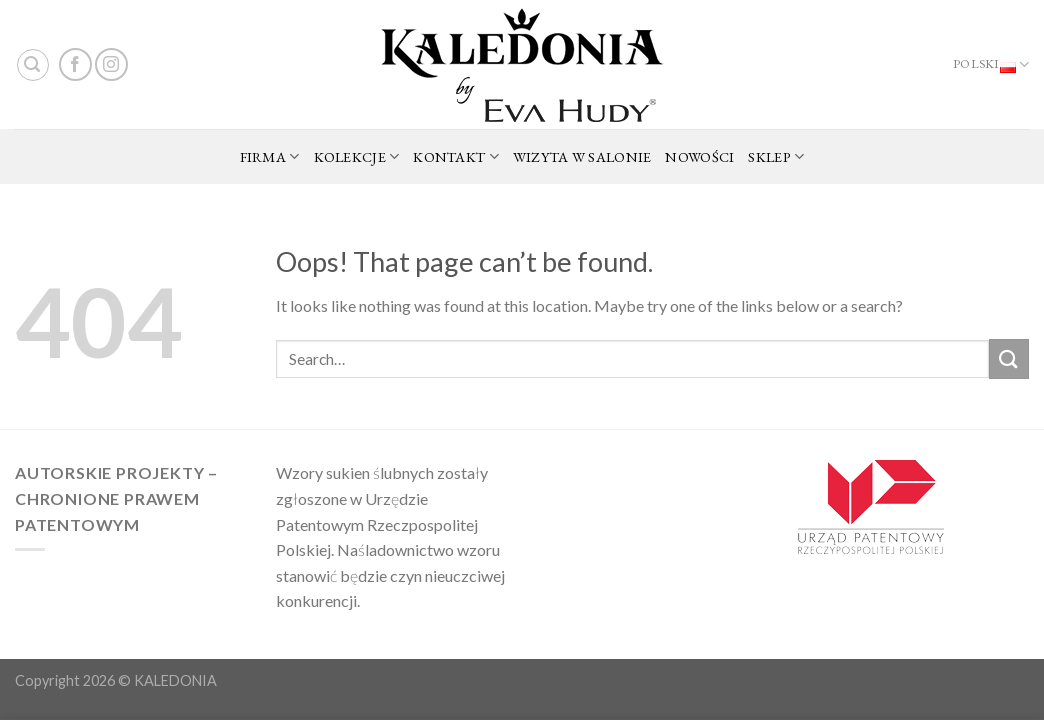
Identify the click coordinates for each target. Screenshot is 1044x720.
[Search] (33, 65)
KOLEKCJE (357, 157)
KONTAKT (456, 157)
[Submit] (1009, 358)
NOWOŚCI (699, 156)
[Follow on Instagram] (111, 64)
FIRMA (270, 157)
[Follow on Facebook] (75, 64)
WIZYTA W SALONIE (582, 156)
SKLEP (776, 157)
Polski (991, 65)
